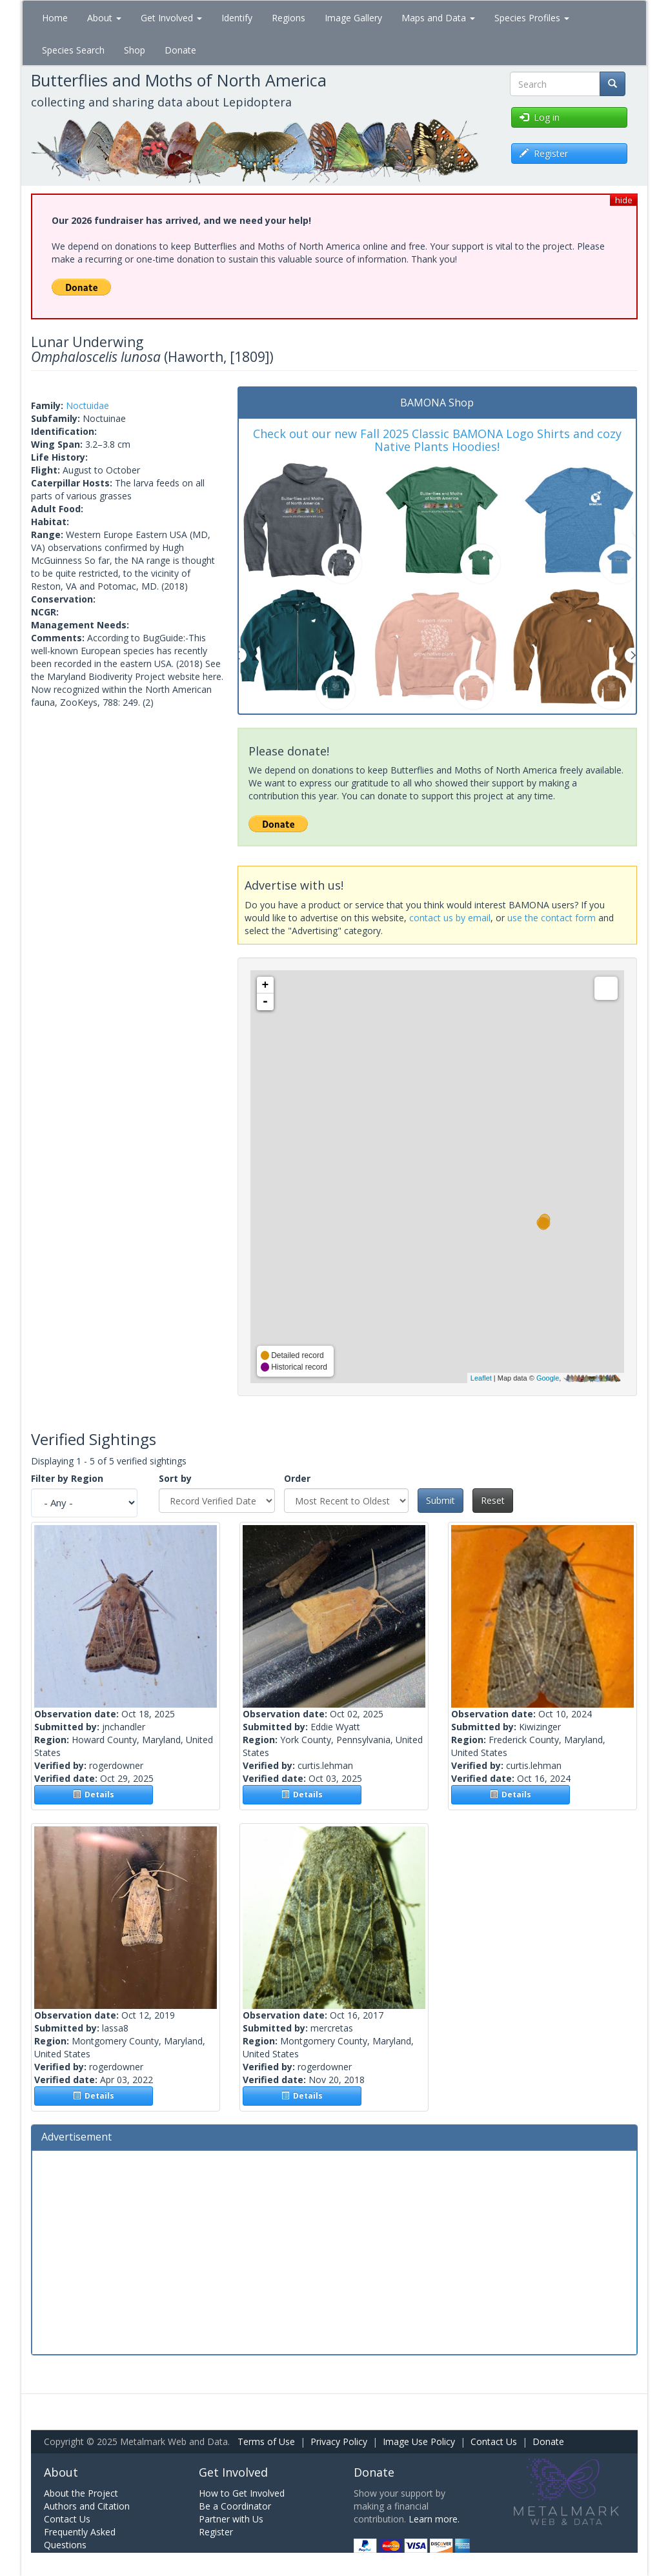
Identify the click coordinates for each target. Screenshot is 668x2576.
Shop (134, 50)
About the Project (81, 2493)
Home (55, 18)
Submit (440, 1500)
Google (547, 1378)
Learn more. (434, 2519)
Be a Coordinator (235, 2506)
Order (297, 1478)
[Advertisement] (334, 2251)
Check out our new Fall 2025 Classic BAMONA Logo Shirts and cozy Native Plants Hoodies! (437, 440)
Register (216, 2532)
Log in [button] (540, 117)
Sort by (175, 1478)
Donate (180, 50)
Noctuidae (87, 405)
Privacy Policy (338, 2441)
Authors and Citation (87, 2506)
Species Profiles (531, 18)
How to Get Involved (242, 2493)
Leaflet (481, 1378)
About (104, 18)
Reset (493, 1500)
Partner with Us (231, 2519)
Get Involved (171, 18)
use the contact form (551, 918)
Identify (236, 18)
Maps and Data (438, 18)
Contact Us (494, 2441)
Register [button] (544, 153)
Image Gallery (353, 18)
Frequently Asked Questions (80, 2538)
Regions (288, 18)
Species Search (73, 50)
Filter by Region (67, 1478)
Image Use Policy (419, 2441)
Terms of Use (266, 2441)
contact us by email (450, 918)
